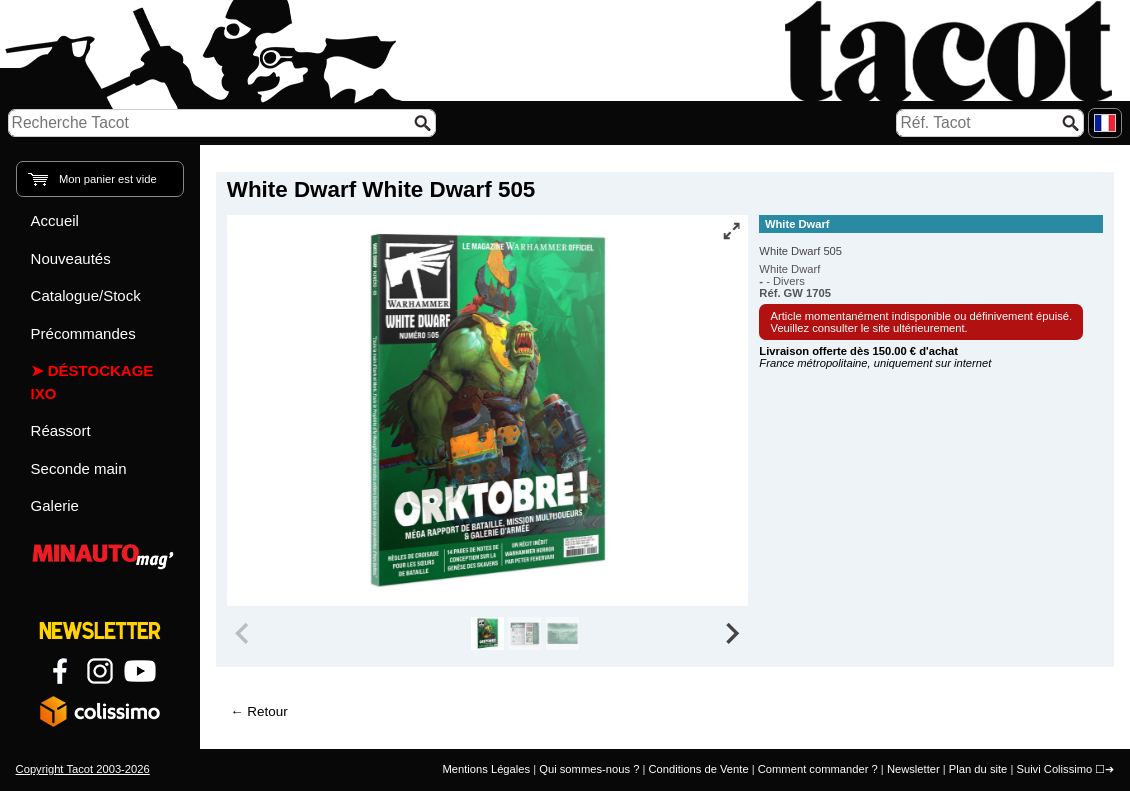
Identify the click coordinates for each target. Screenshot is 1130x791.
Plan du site (978, 769)
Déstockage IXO (92, 382)
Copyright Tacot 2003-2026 (83, 769)
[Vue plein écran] (731, 231)
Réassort (61, 430)
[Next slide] (732, 634)
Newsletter (913, 769)
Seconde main (79, 468)
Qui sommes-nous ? (589, 769)
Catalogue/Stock (86, 295)
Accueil (55, 220)
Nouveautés (71, 258)
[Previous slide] (244, 634)
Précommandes (83, 333)
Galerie (55, 505)
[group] (487, 634)
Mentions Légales (486, 769)
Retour (267, 711)
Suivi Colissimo (1054, 769)
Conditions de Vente (698, 769)
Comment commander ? (818, 769)
